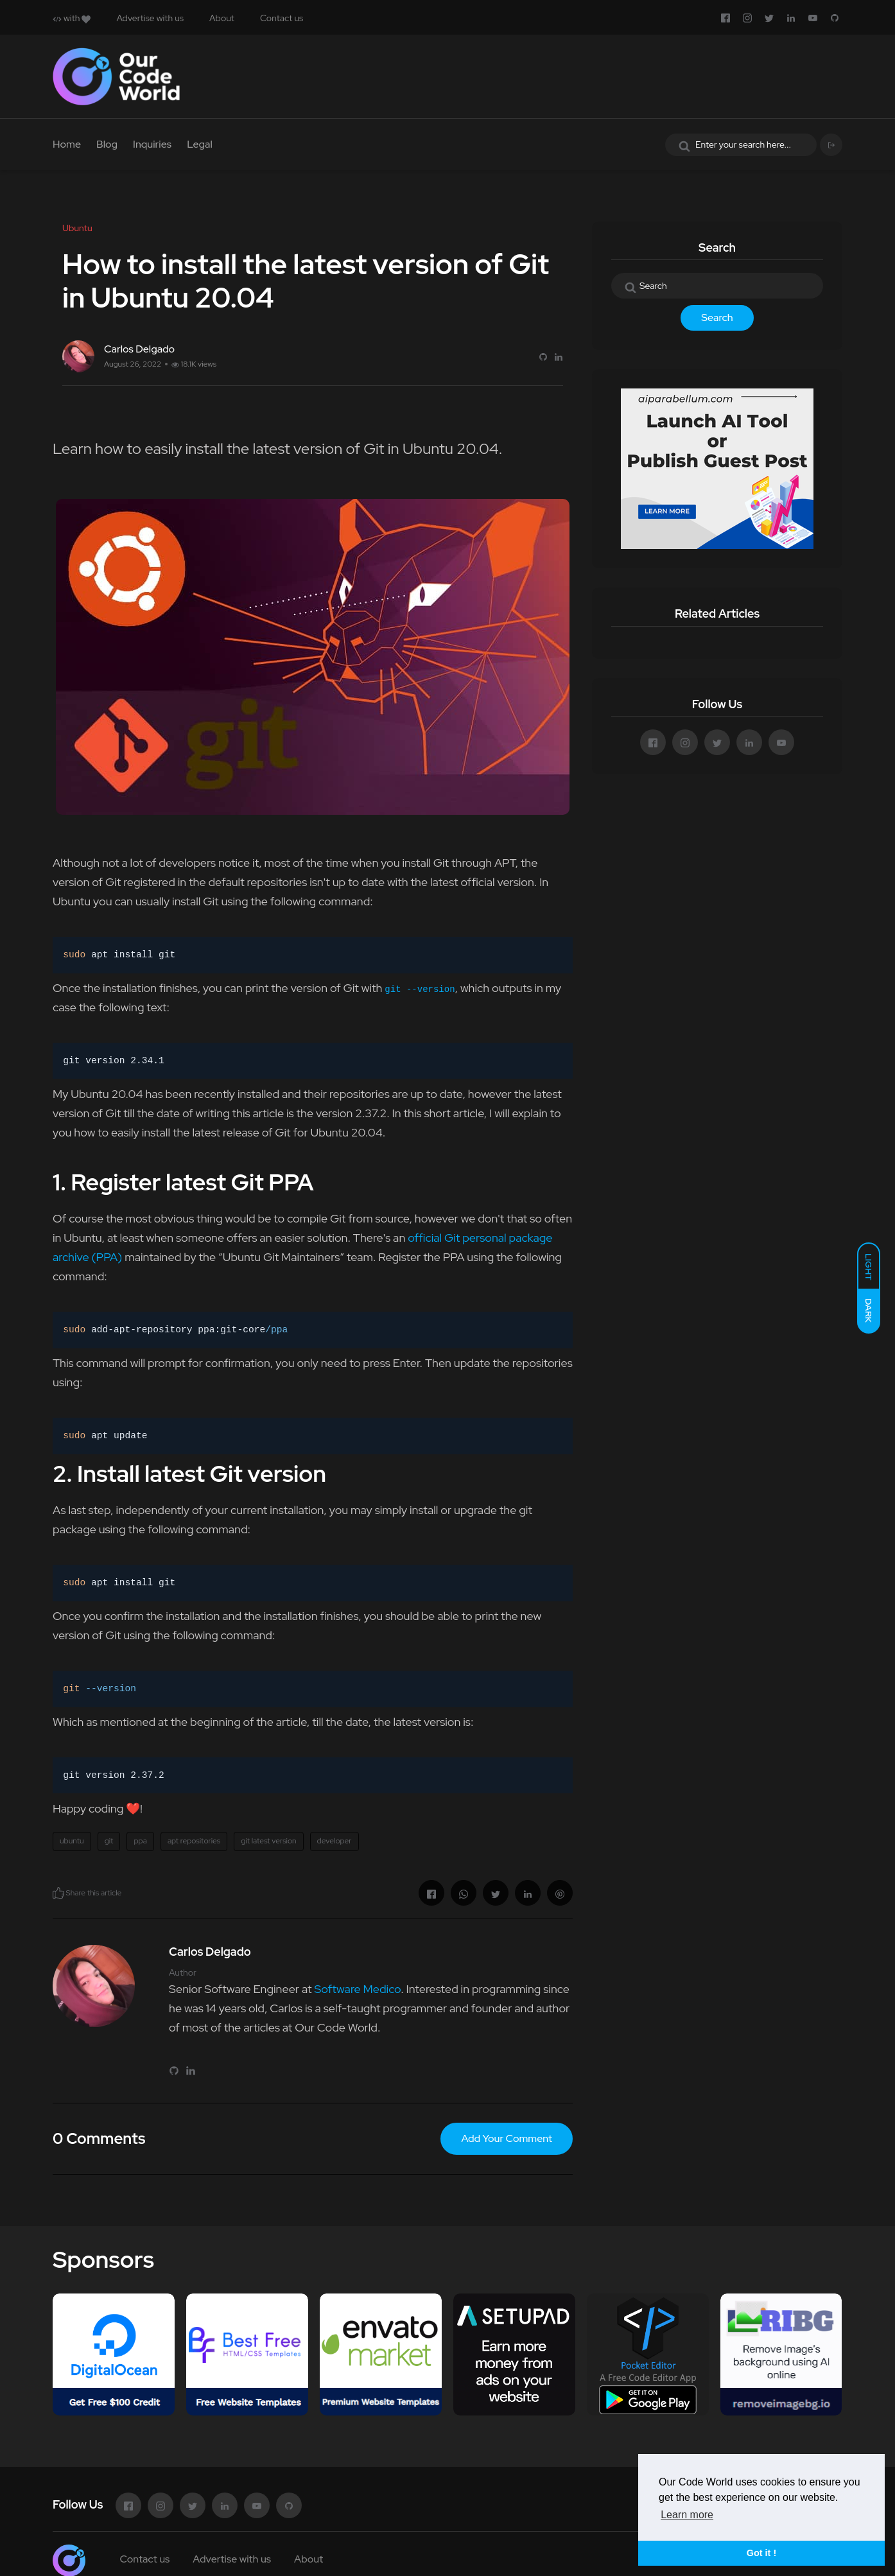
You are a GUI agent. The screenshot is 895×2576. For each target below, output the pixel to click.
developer (334, 1841)
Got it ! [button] (761, 2553)
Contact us (281, 18)
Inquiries (152, 144)
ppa (140, 1841)
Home (67, 144)
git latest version (268, 1841)
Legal (200, 144)
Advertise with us (150, 18)
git (109, 1841)
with (72, 18)
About (221, 18)
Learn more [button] (687, 2514)
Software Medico (357, 1988)
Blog (106, 144)
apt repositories (194, 1841)
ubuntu (72, 1841)
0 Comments (99, 2138)
